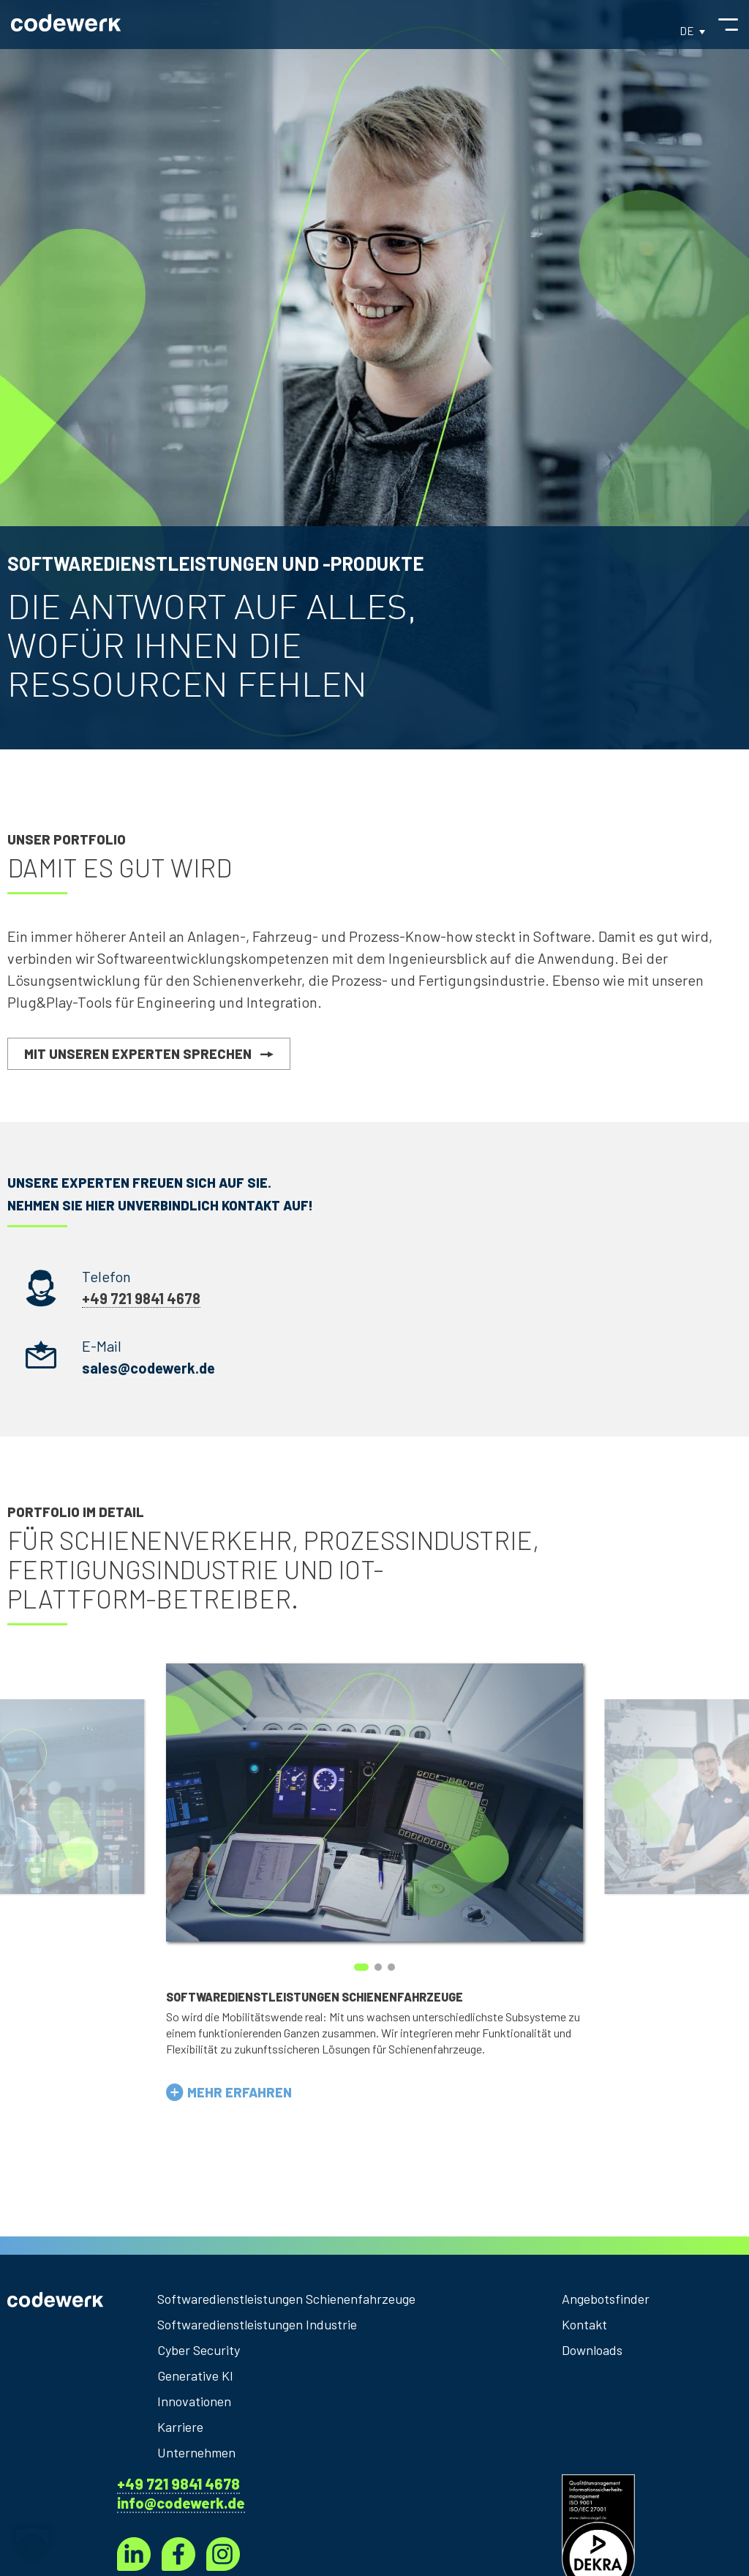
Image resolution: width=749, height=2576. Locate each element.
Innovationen (194, 2401)
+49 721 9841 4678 (178, 2484)
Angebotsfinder (606, 2298)
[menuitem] (692, 30)
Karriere (180, 2426)
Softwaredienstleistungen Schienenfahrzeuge (286, 2298)
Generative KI (195, 2375)
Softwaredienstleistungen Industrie (257, 2324)
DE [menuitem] (687, 30)
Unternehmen (196, 2452)
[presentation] (86, 1880)
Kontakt (584, 2324)
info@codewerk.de (181, 2503)
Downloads (592, 2350)
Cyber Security (198, 2350)
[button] (229, 2092)
